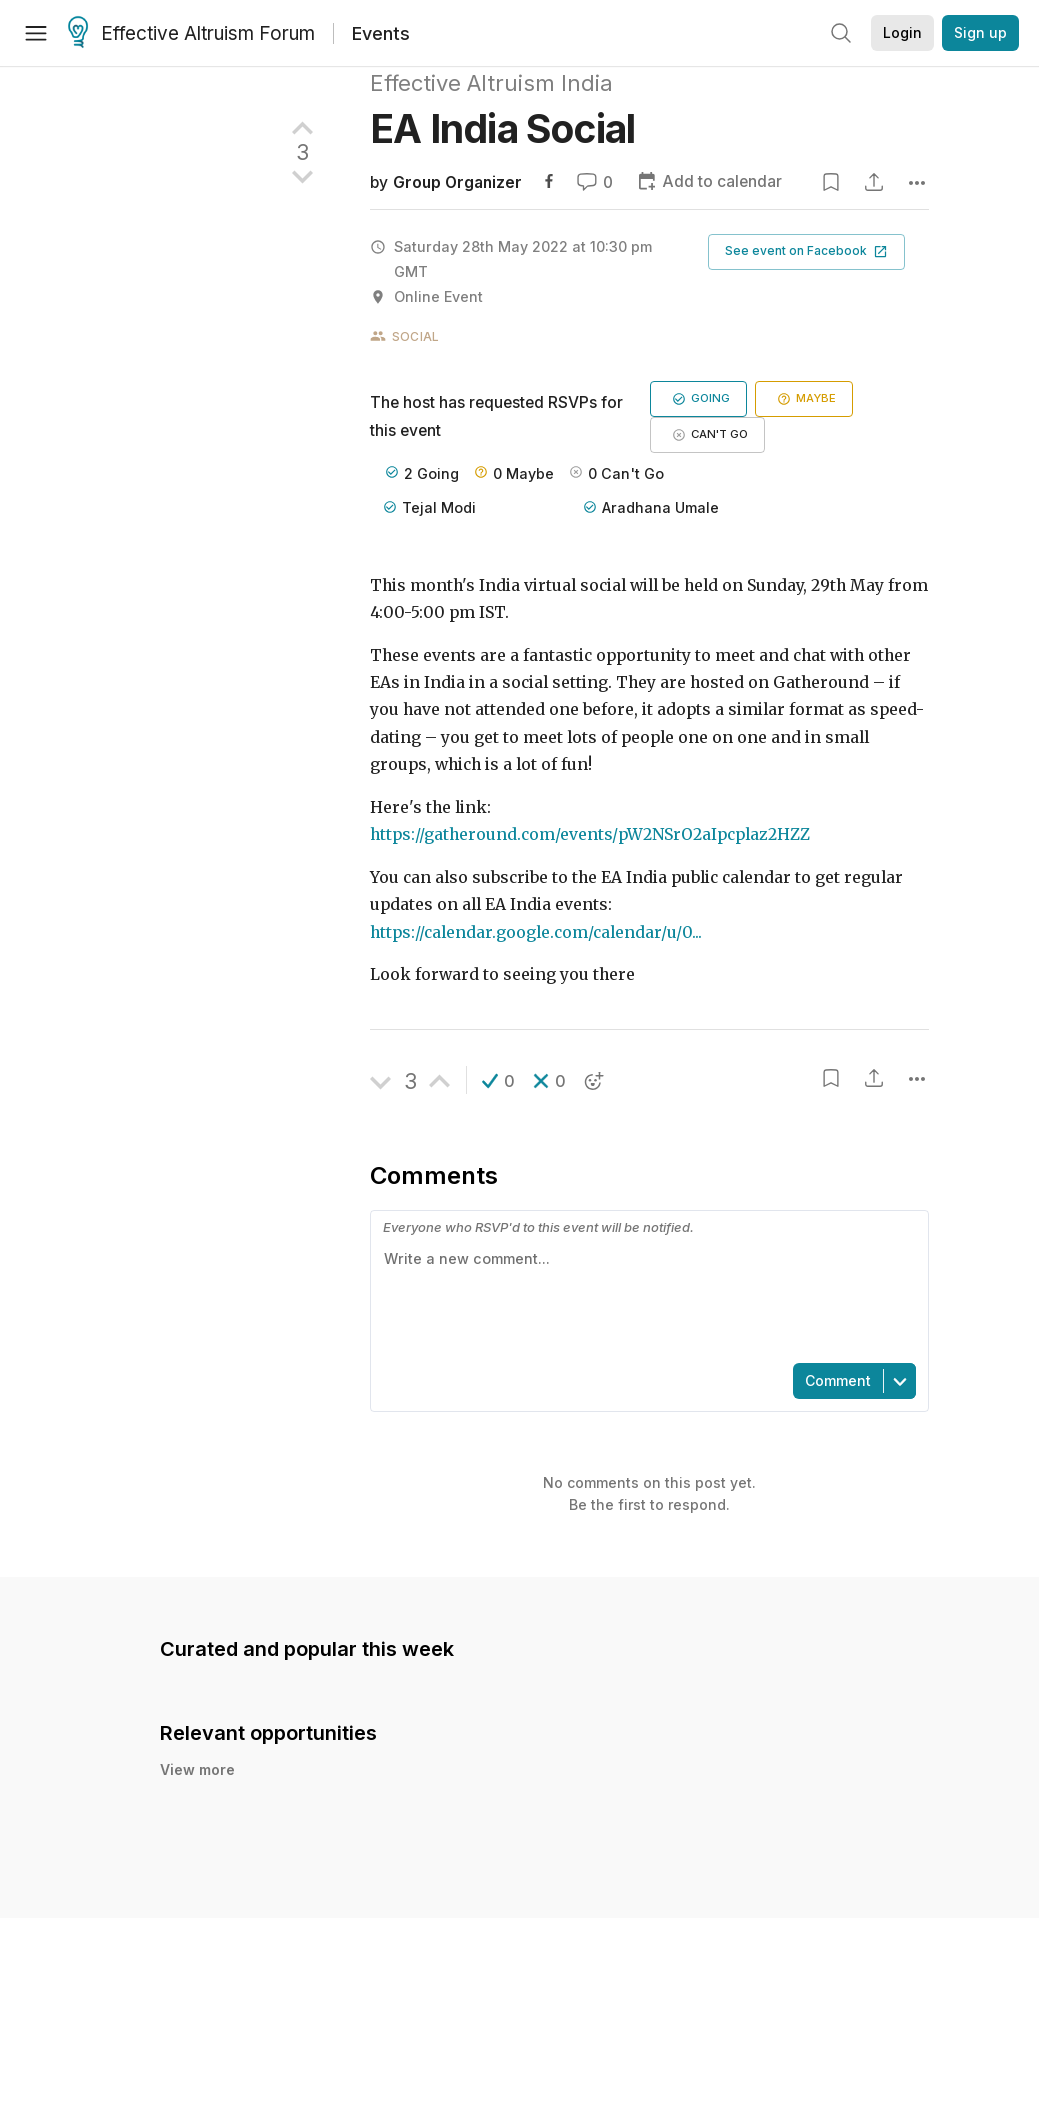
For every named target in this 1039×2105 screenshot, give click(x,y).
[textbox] (645, 1297)
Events (381, 33)
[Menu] (36, 33)
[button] (806, 252)
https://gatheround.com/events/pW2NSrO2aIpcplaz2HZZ (590, 834)
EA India (502, 128)
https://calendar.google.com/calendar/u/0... (536, 932)
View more (197, 1769)
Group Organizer (457, 182)
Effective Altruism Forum (191, 34)
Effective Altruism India (491, 83)
